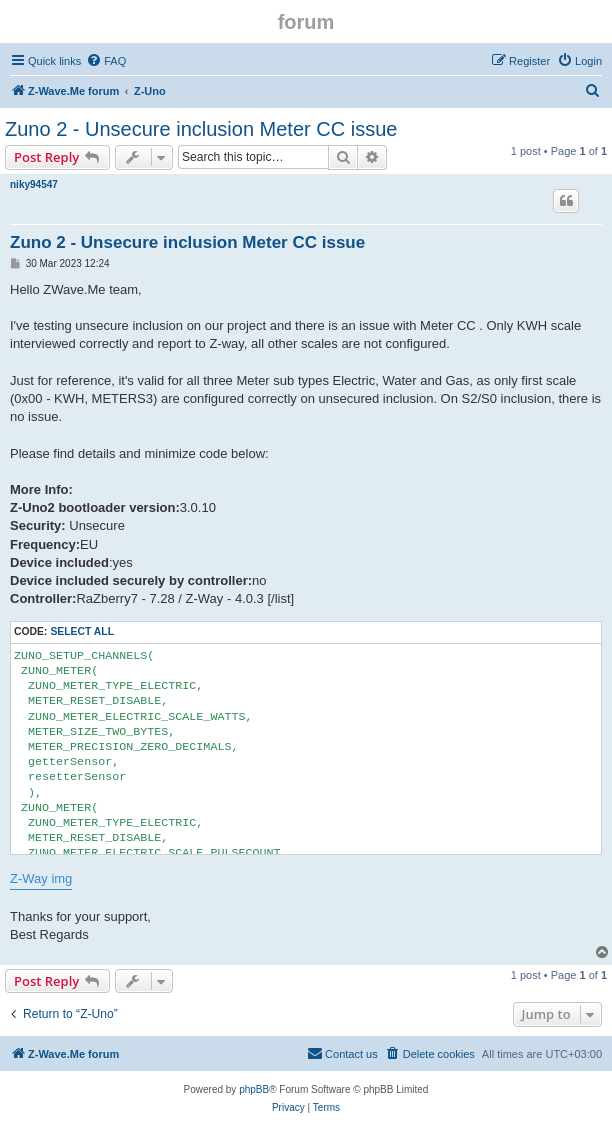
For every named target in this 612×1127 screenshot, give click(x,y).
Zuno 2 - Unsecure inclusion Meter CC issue (201, 129)
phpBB (254, 1089)
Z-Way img (41, 878)
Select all (82, 631)
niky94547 (34, 184)
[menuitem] (106, 61)
